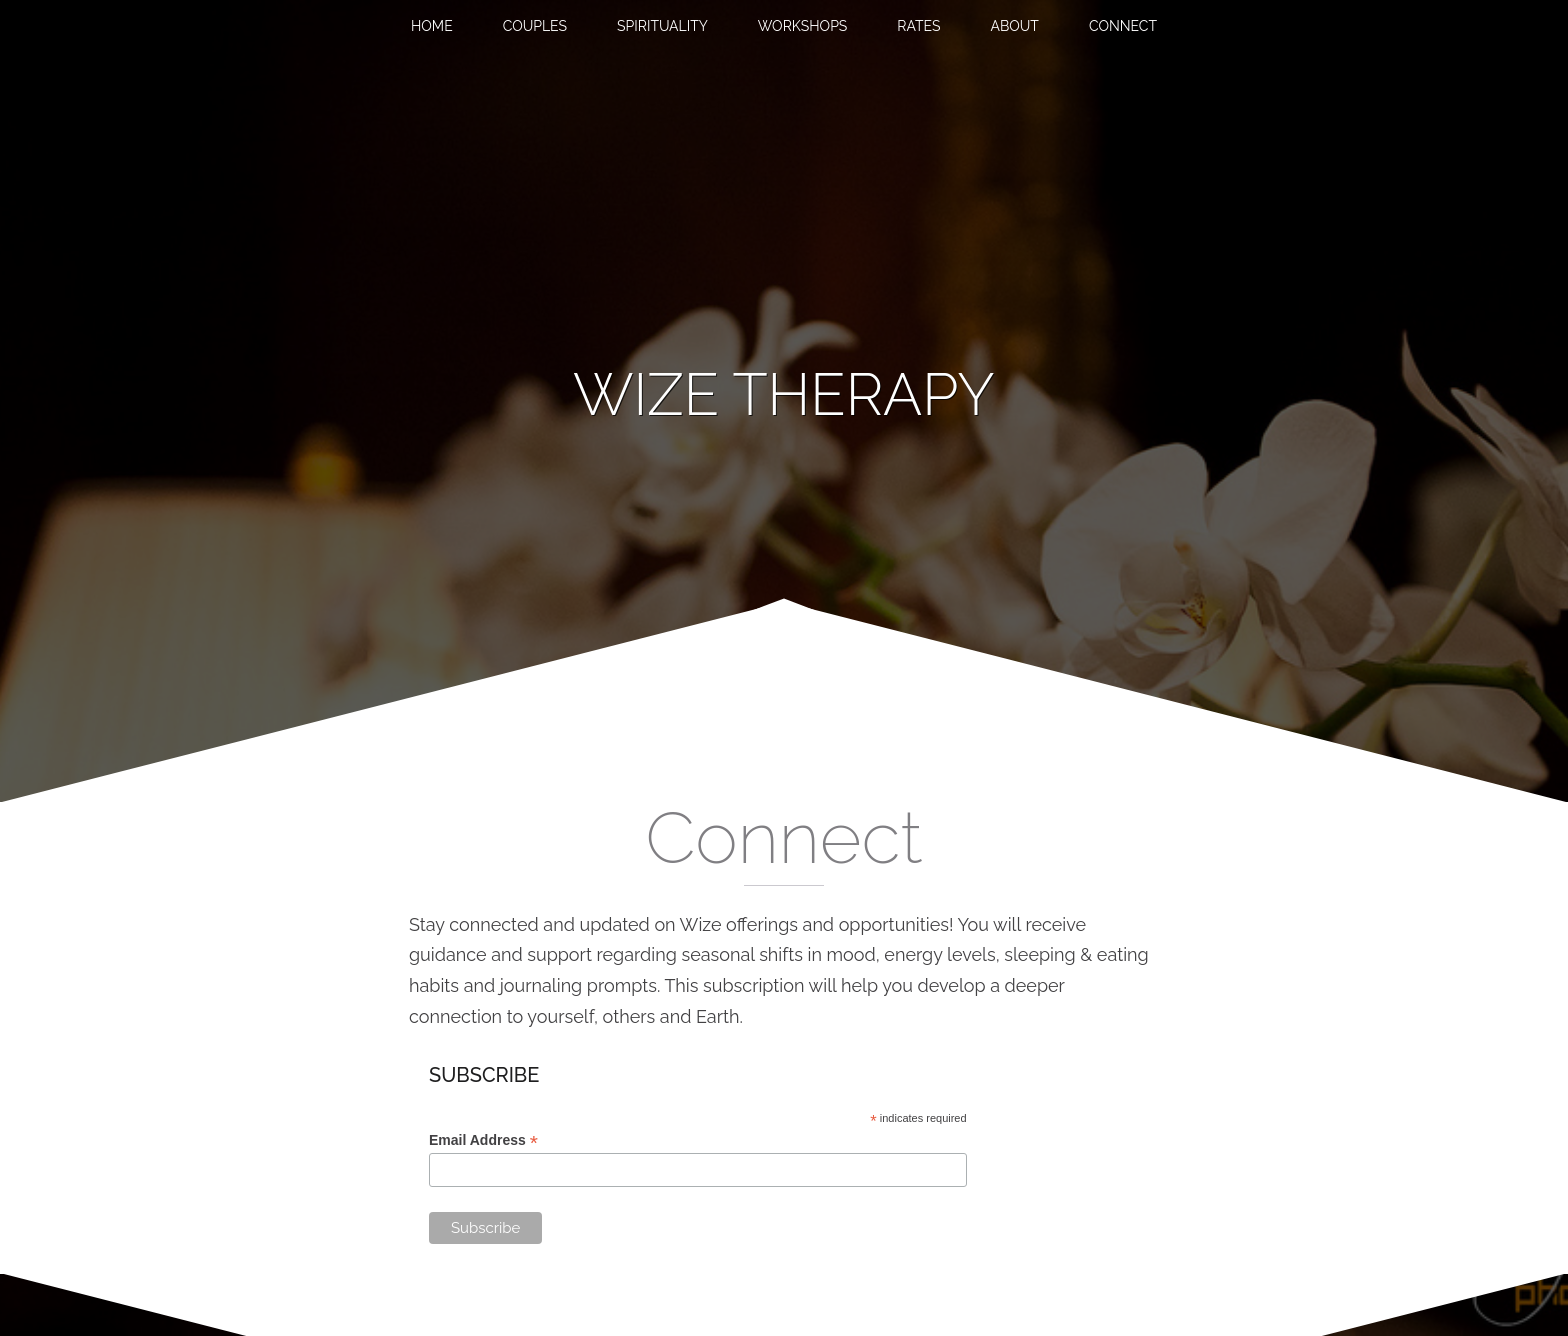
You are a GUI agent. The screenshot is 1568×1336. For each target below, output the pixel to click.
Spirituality (662, 26)
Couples (535, 26)
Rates (918, 26)
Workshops (803, 26)
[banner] (784, 395)
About (1014, 26)
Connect (1123, 26)
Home (432, 26)
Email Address (483, 1140)
